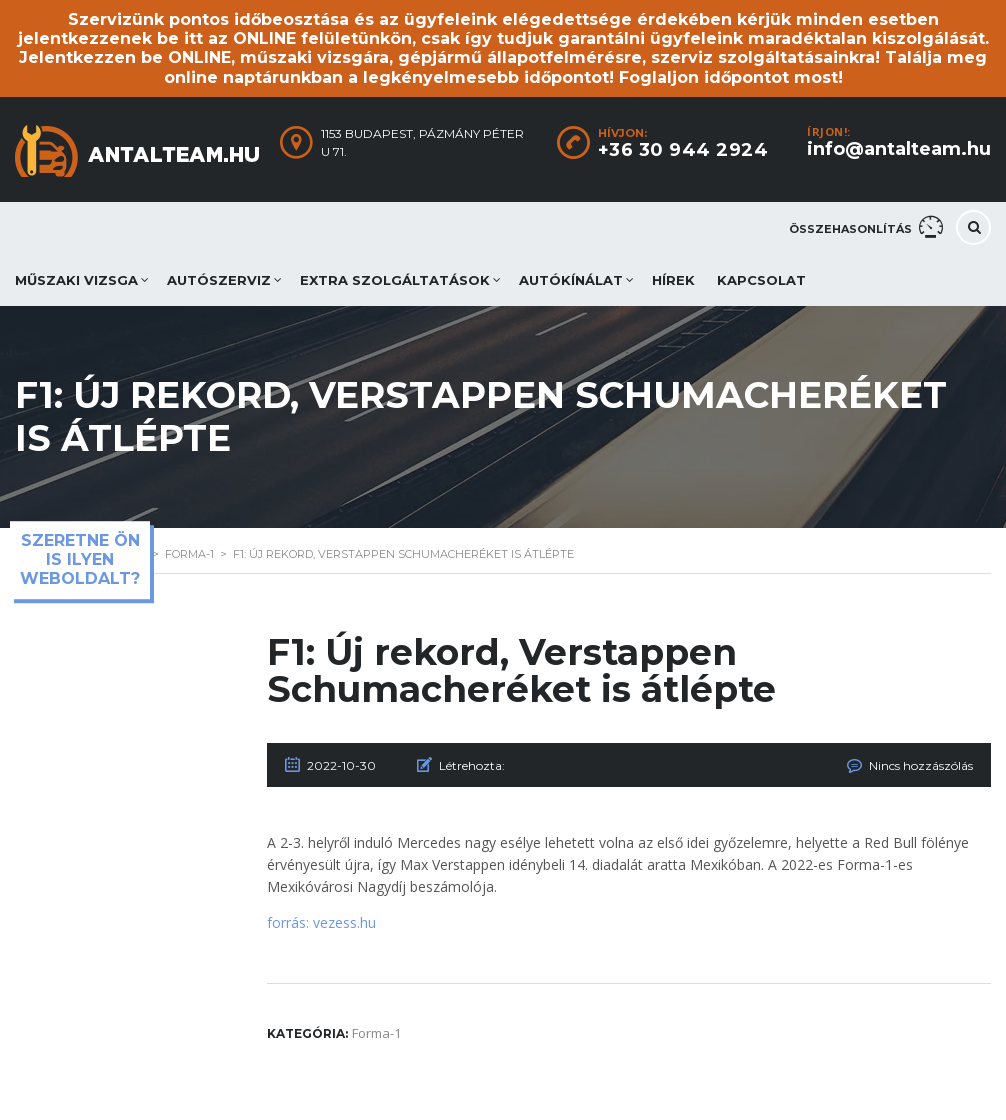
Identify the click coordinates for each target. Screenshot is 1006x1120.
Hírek (673, 280)
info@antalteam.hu (899, 149)
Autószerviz (219, 280)
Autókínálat (571, 280)
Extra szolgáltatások (395, 280)
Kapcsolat (761, 280)
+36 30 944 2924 (683, 150)
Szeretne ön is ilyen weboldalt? (80, 559)
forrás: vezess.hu (321, 922)
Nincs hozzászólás (921, 765)
